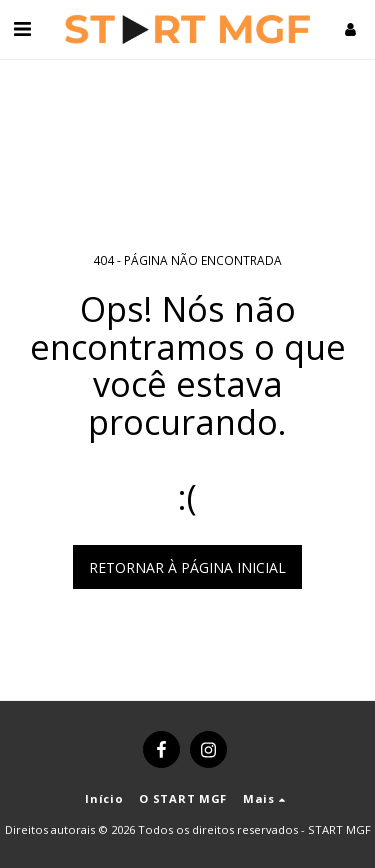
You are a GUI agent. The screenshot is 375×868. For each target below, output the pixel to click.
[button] (22, 28)
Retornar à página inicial (187, 567)
